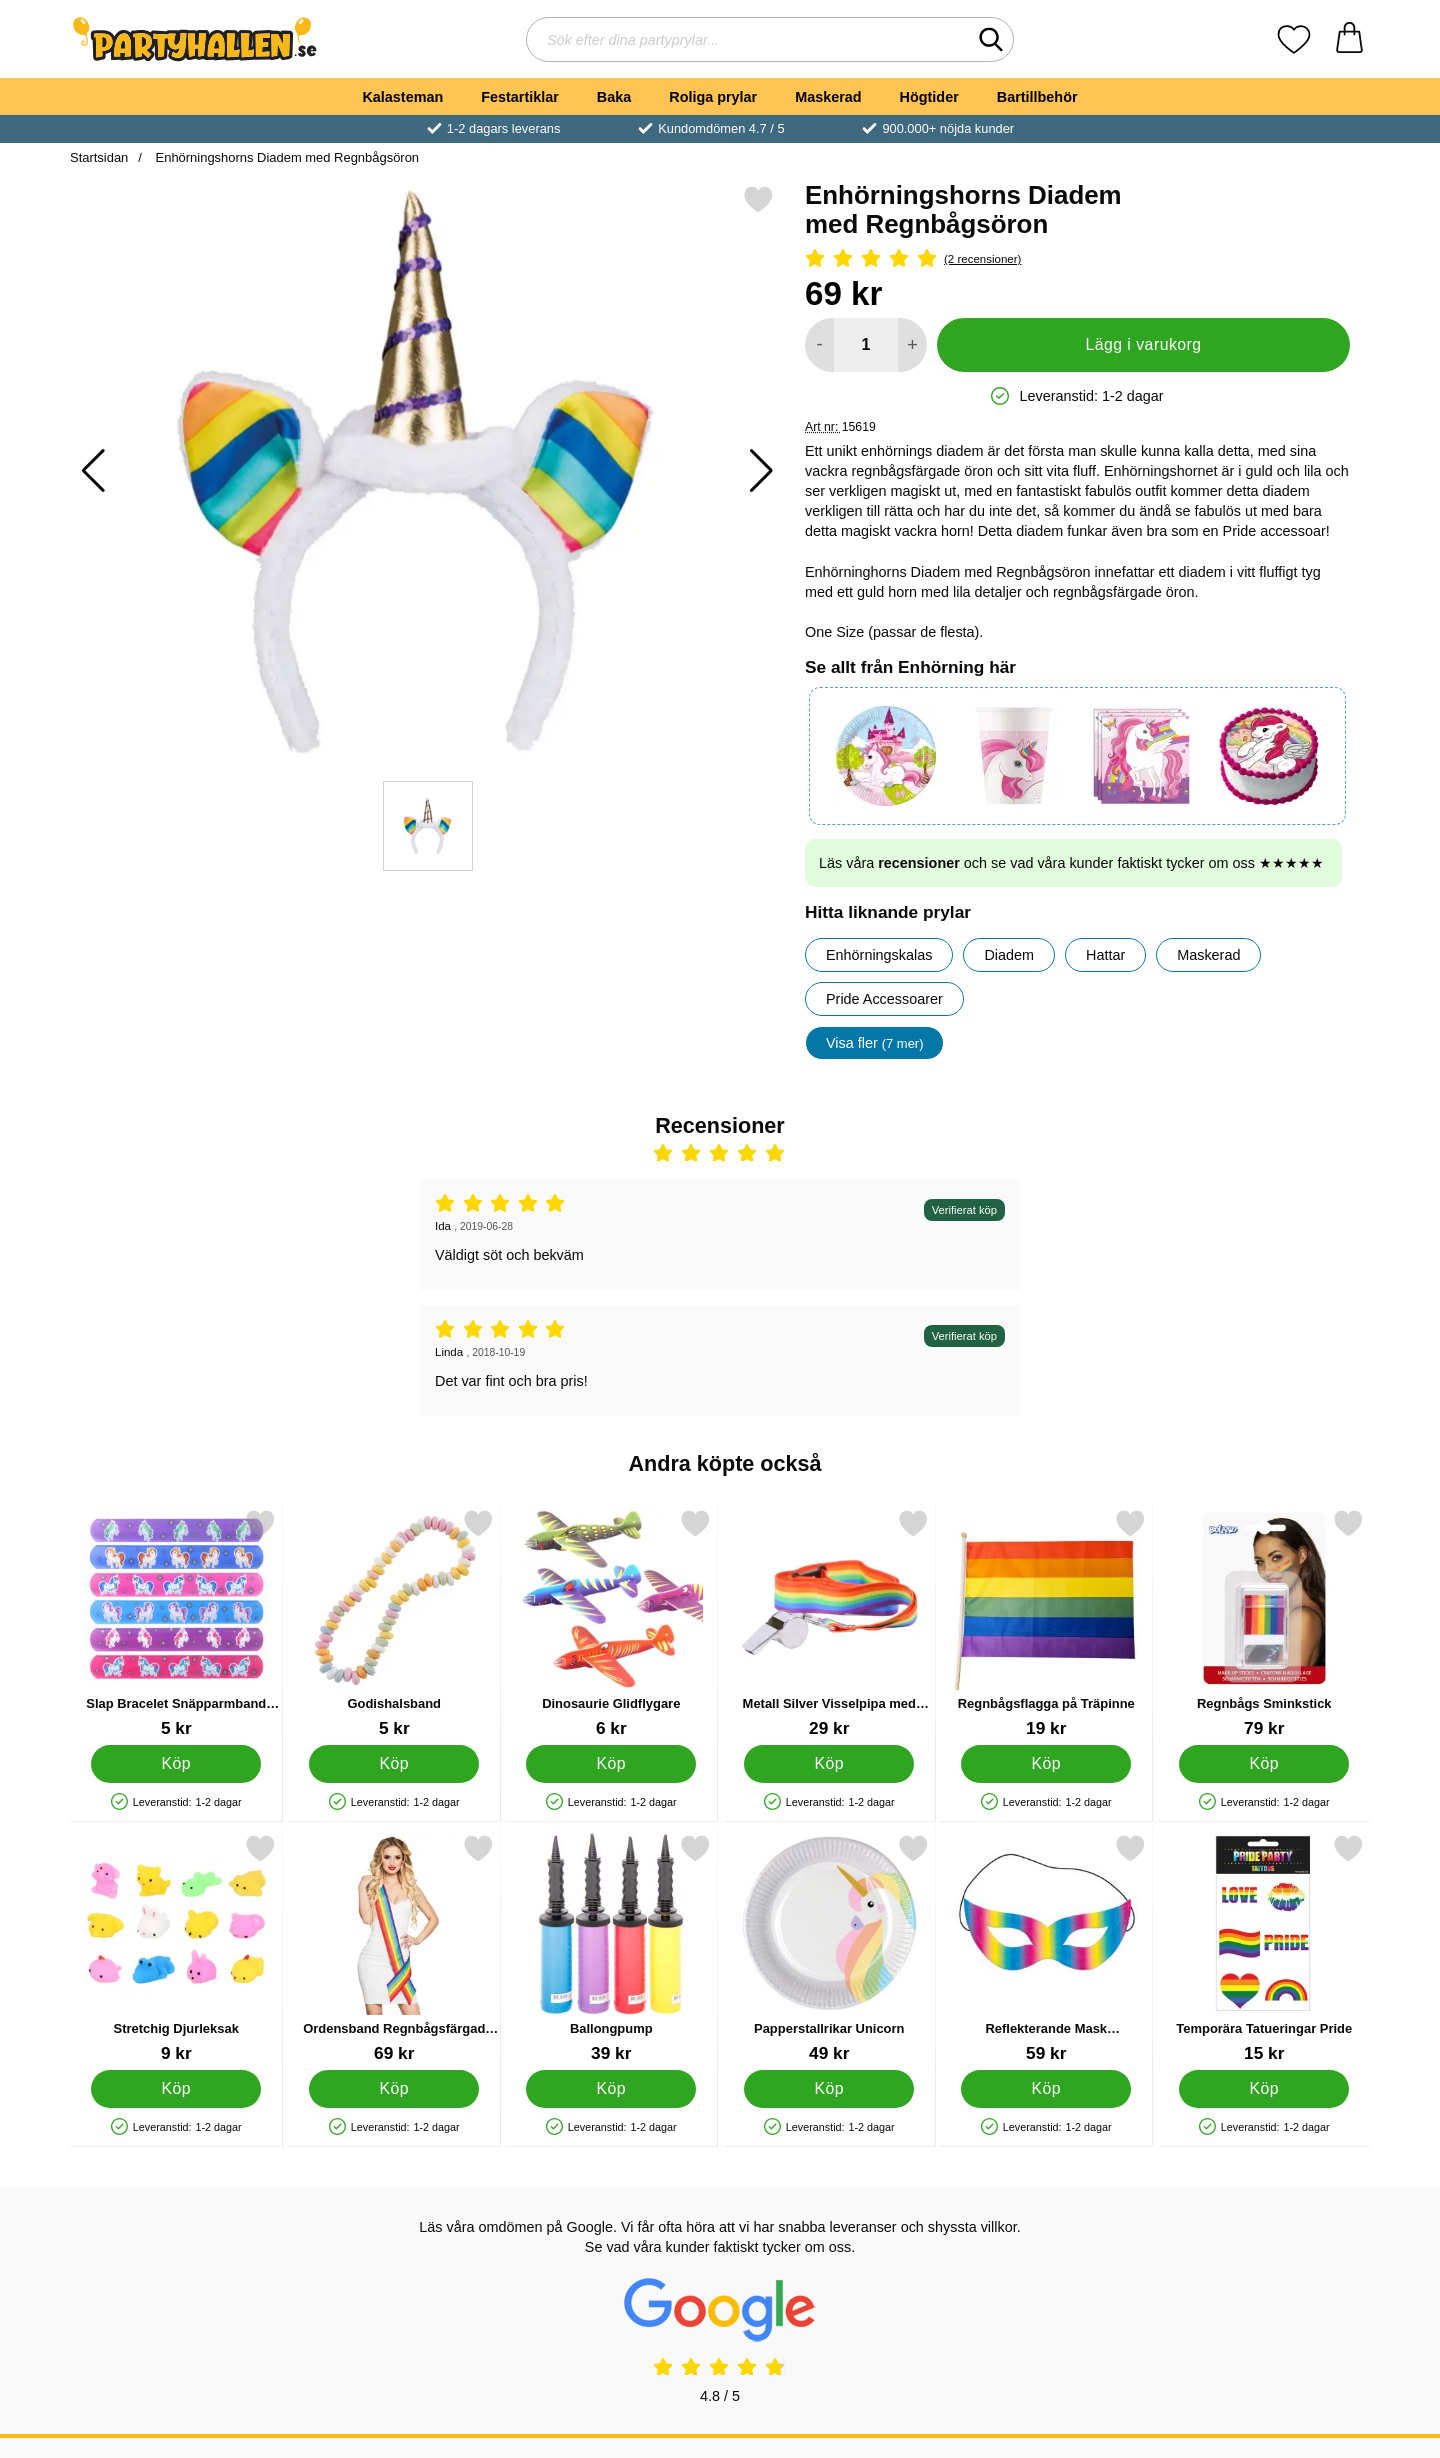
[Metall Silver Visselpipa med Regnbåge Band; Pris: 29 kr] (829, 1623)
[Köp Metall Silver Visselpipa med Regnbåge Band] (829, 1764)
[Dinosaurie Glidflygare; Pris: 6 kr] (611, 1623)
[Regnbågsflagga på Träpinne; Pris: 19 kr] (1046, 1623)
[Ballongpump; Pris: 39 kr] (611, 1948)
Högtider (929, 97)
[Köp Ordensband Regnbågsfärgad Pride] (394, 2089)
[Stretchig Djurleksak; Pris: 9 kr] (176, 1948)
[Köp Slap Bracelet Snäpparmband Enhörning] (176, 1764)
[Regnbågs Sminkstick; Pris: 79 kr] (1264, 1623)
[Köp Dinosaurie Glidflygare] (611, 1764)
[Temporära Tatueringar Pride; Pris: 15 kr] (1264, 1948)
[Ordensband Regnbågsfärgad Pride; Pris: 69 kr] (394, 1948)
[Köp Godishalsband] (394, 1764)
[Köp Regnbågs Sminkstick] (1264, 1764)
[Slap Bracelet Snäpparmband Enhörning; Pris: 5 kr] (176, 1623)
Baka (614, 97)
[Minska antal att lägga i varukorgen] (819, 345)
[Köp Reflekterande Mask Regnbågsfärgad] (1046, 2089)
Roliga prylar (713, 97)
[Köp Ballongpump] (611, 2089)
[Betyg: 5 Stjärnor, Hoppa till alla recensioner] (1077, 259)
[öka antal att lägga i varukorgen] (912, 345)
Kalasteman (402, 97)
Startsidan (99, 157)
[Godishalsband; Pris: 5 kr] (394, 1623)
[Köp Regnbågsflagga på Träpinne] (1046, 1764)
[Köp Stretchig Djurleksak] (176, 2089)
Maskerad (828, 97)
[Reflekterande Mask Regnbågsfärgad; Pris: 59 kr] (1046, 1948)
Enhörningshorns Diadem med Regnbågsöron (285, 157)
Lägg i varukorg (1143, 344)
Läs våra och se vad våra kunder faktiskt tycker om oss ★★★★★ (1071, 863)
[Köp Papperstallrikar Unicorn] (829, 2089)
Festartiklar (520, 97)
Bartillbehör (1037, 97)
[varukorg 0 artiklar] (1349, 39)
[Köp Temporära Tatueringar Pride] (1264, 2089)
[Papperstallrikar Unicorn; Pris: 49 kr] (829, 1948)
